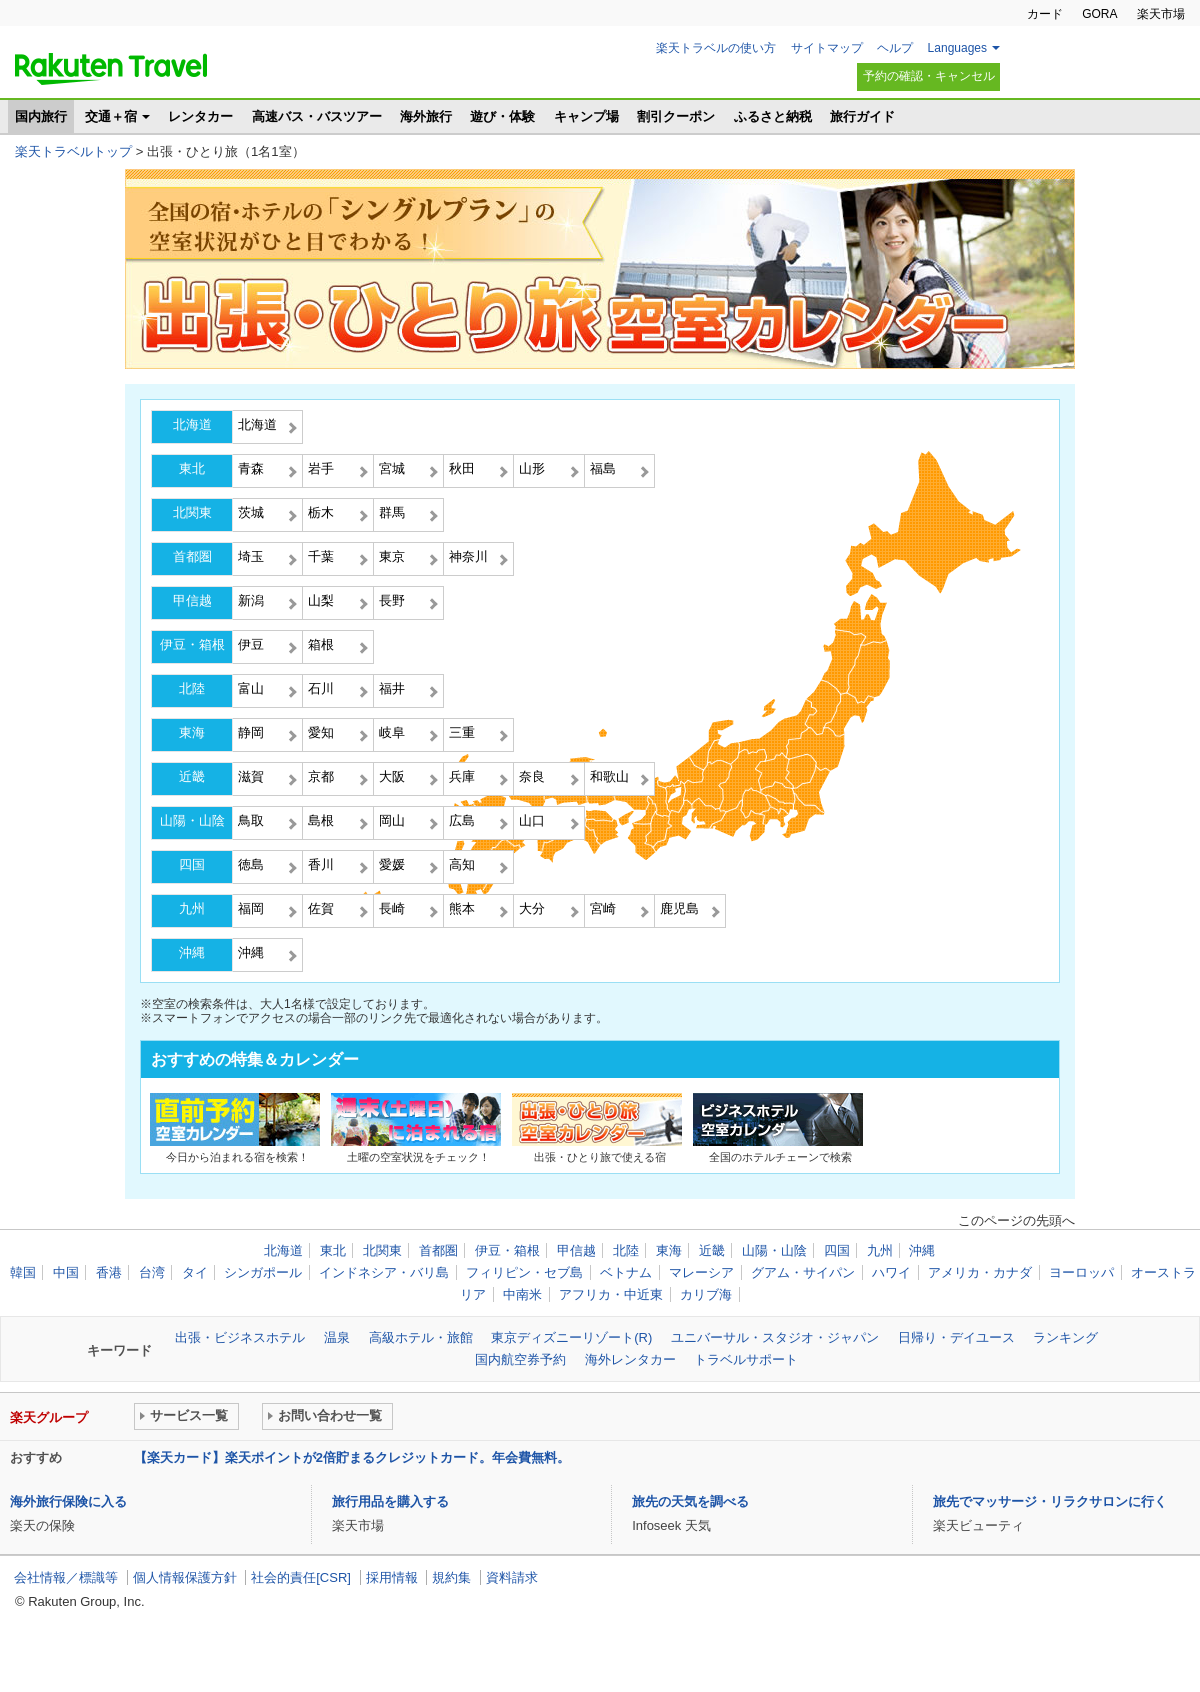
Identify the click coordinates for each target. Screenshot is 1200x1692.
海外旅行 (426, 116)
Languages (957, 48)
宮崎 (603, 908)
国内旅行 (41, 116)
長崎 (392, 908)
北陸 (192, 688)
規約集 (451, 1577)
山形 (532, 468)
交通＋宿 (111, 116)
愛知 (321, 732)
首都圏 (192, 556)
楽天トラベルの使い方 (716, 48)
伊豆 (251, 644)
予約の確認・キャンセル (929, 76)
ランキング (1065, 1337)
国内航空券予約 (520, 1359)
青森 (251, 468)
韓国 (23, 1272)
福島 (603, 468)
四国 (192, 864)
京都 (321, 776)
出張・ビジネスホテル (240, 1337)
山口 (532, 820)
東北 (192, 468)
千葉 (321, 556)
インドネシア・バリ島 (384, 1272)
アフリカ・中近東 (611, 1294)
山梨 (321, 600)
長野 (392, 600)
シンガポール (263, 1272)
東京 (392, 556)
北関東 (192, 512)
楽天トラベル (111, 69)
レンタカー (200, 116)
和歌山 (609, 776)
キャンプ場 (586, 116)
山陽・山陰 (192, 820)
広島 (462, 820)
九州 (192, 908)
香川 (321, 864)
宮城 (392, 468)
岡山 (392, 820)
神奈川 (468, 556)
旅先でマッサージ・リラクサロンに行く (1050, 1501)
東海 (192, 732)
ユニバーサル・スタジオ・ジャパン (775, 1337)
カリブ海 (706, 1294)
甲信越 (192, 600)
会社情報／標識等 (66, 1577)
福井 (392, 688)
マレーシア (701, 1272)
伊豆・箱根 (192, 644)
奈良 (532, 776)
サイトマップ (827, 48)
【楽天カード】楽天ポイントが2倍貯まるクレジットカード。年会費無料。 (352, 1457)
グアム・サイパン (803, 1272)
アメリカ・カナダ (980, 1272)
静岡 (251, 732)
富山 (251, 688)
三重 (462, 732)
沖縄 (192, 952)
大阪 (392, 776)
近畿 (192, 776)
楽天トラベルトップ (73, 151)
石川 (321, 688)
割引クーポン (676, 116)
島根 (321, 820)
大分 (532, 908)
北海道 (192, 424)
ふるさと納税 (773, 116)
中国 (66, 1272)
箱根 (321, 644)
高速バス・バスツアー (317, 116)
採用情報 (392, 1577)
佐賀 (321, 908)
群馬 (392, 512)
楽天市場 (1161, 14)
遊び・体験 (502, 116)
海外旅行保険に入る (68, 1501)
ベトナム (626, 1272)
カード (1045, 14)
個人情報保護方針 (185, 1577)
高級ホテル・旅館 (421, 1337)
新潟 (251, 600)
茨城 (251, 512)
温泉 (337, 1337)
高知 (462, 864)
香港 (109, 1272)
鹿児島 (679, 908)
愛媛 (392, 864)
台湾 (152, 1272)
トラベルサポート (746, 1359)
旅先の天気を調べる (690, 1501)
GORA (1099, 14)
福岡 (251, 908)
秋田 (462, 468)
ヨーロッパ (1081, 1272)
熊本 (462, 908)
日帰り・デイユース (956, 1337)
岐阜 (392, 732)
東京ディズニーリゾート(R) (571, 1337)
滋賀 (251, 776)
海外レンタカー (630, 1359)
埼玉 (251, 556)
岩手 (321, 468)
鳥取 (251, 820)
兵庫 (462, 776)
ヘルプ (895, 48)
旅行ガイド (862, 116)
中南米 (522, 1294)
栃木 (321, 512)
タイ (195, 1272)
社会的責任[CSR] (301, 1577)
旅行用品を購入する (390, 1501)
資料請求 (512, 1577)
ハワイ (891, 1272)
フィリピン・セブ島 (524, 1272)
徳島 (251, 864)
